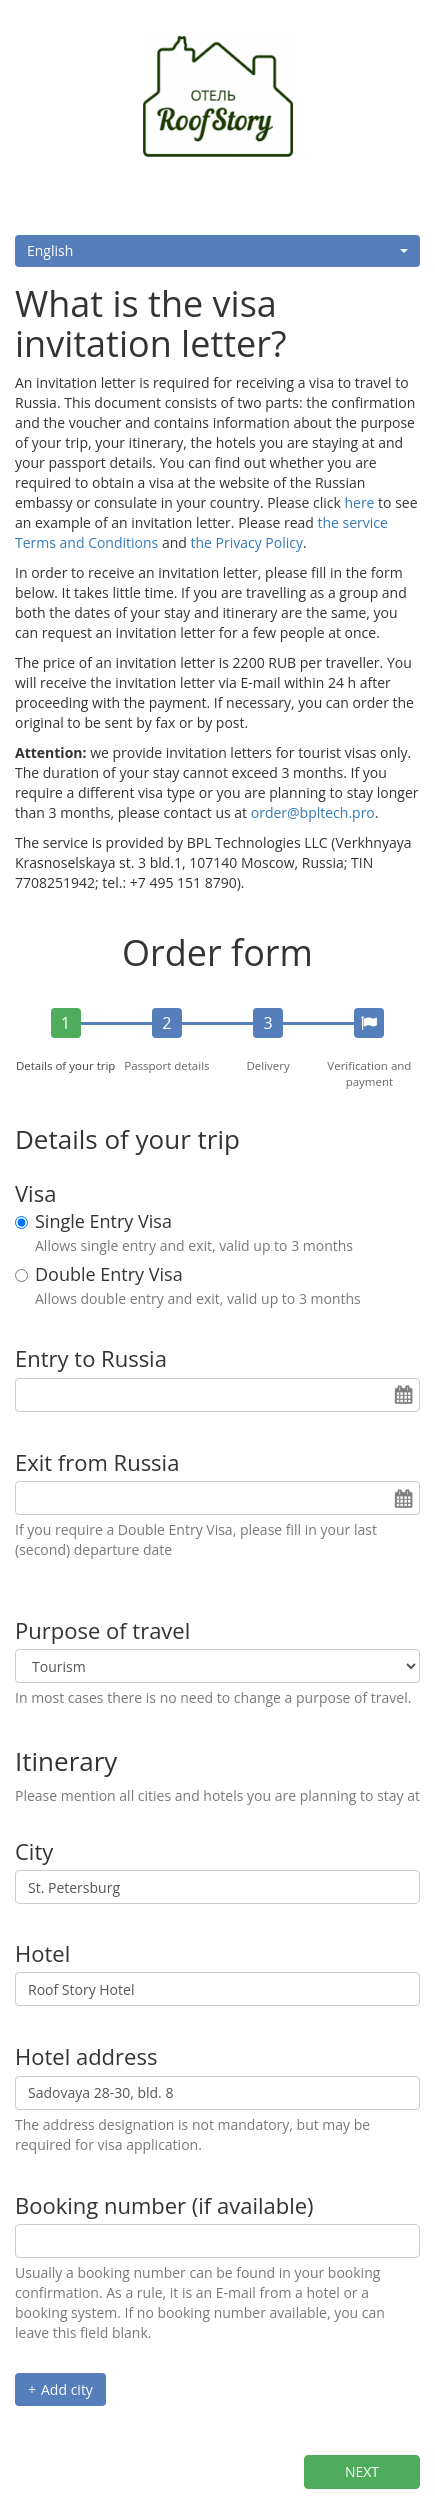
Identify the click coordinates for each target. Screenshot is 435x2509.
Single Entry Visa (103, 1222)
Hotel (42, 1953)
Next (362, 2471)
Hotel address (86, 2056)
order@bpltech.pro (313, 812)
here (359, 502)
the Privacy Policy (246, 542)
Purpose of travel (102, 1630)
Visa (35, 1193)
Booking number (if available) (164, 2205)
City (34, 1851)
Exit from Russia (97, 1462)
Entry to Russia (91, 1358)
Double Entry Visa (109, 1275)
